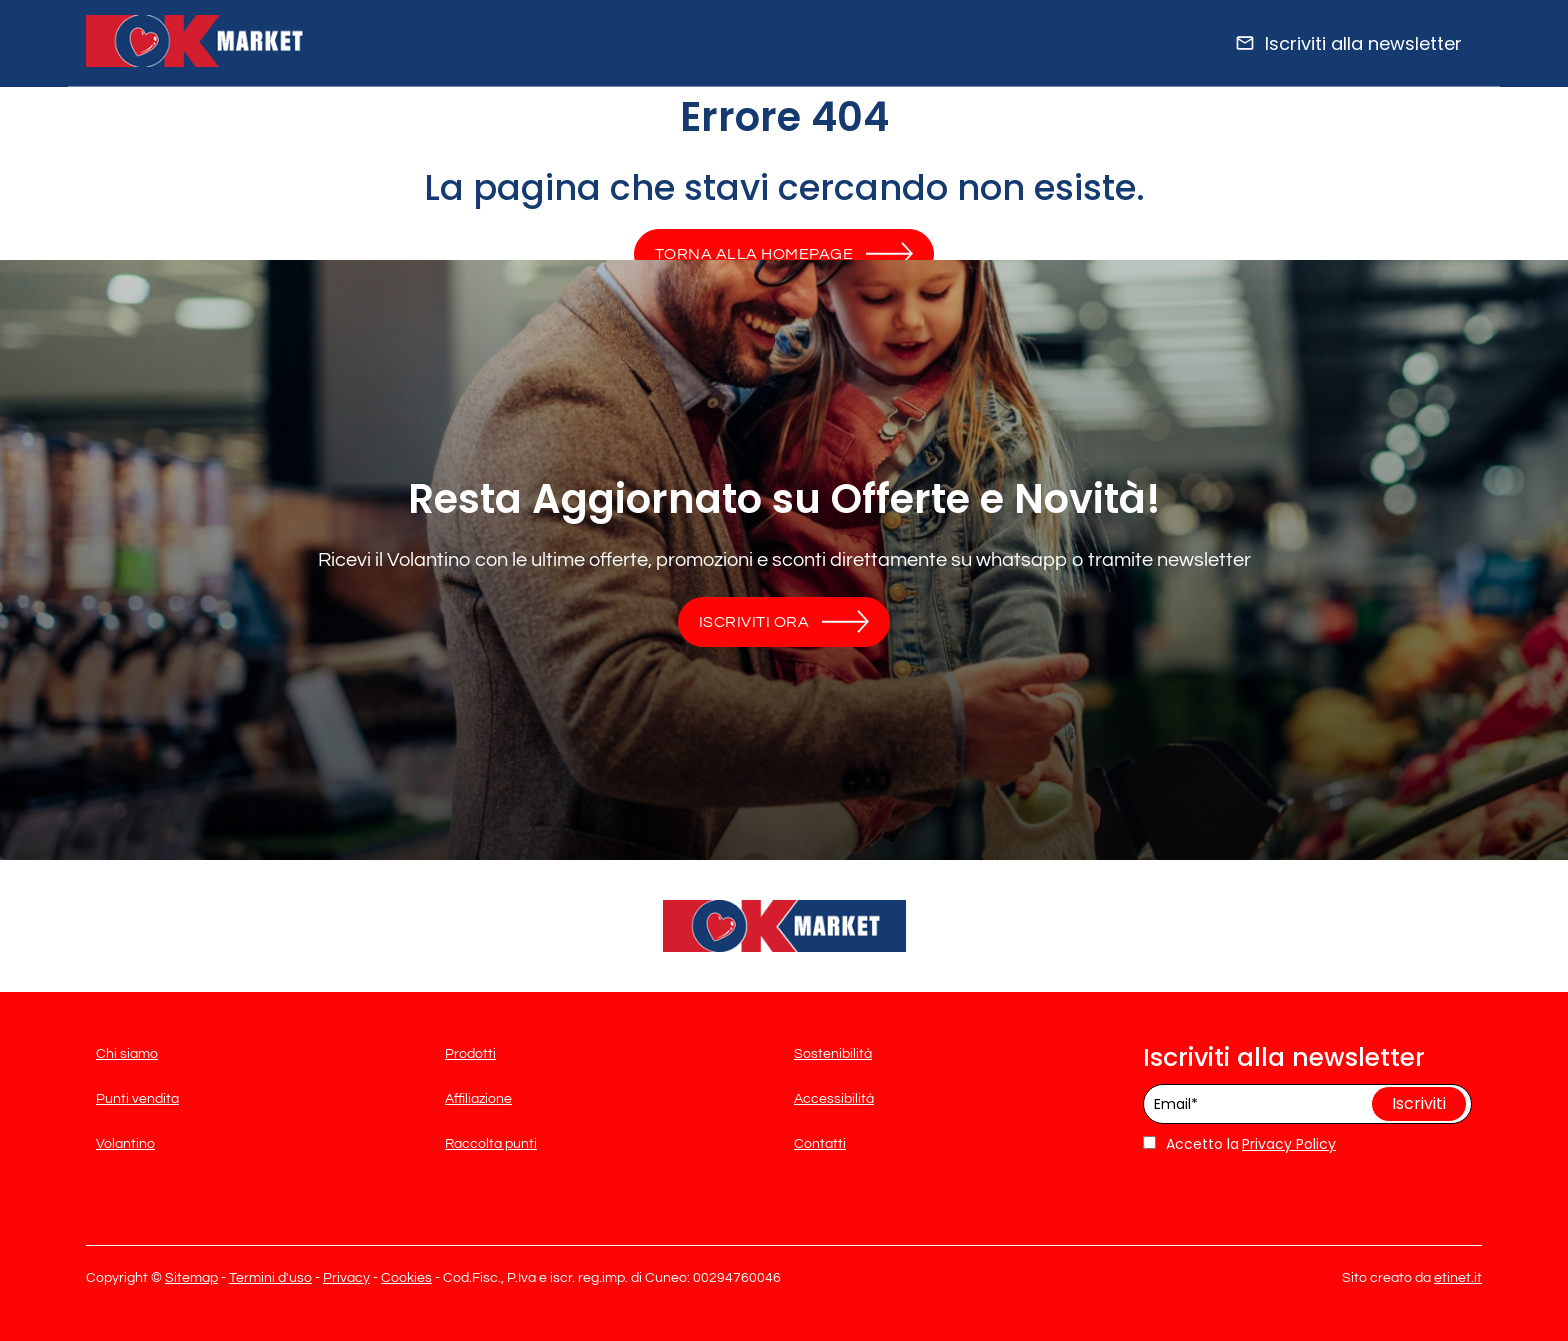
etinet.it (1458, 1278)
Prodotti (717, 42)
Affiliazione (831, 42)
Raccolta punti (975, 42)
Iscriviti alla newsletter (1363, 43)
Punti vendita (1127, 42)
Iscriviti (1419, 1103)
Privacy (346, 1278)
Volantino (609, 42)
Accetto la (1191, 1144)
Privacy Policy (1289, 1144)
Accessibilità (834, 1099)
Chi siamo (127, 1054)
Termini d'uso (270, 1278)
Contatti (820, 1144)
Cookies (406, 1278)
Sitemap (191, 1278)
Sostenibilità (833, 1054)
